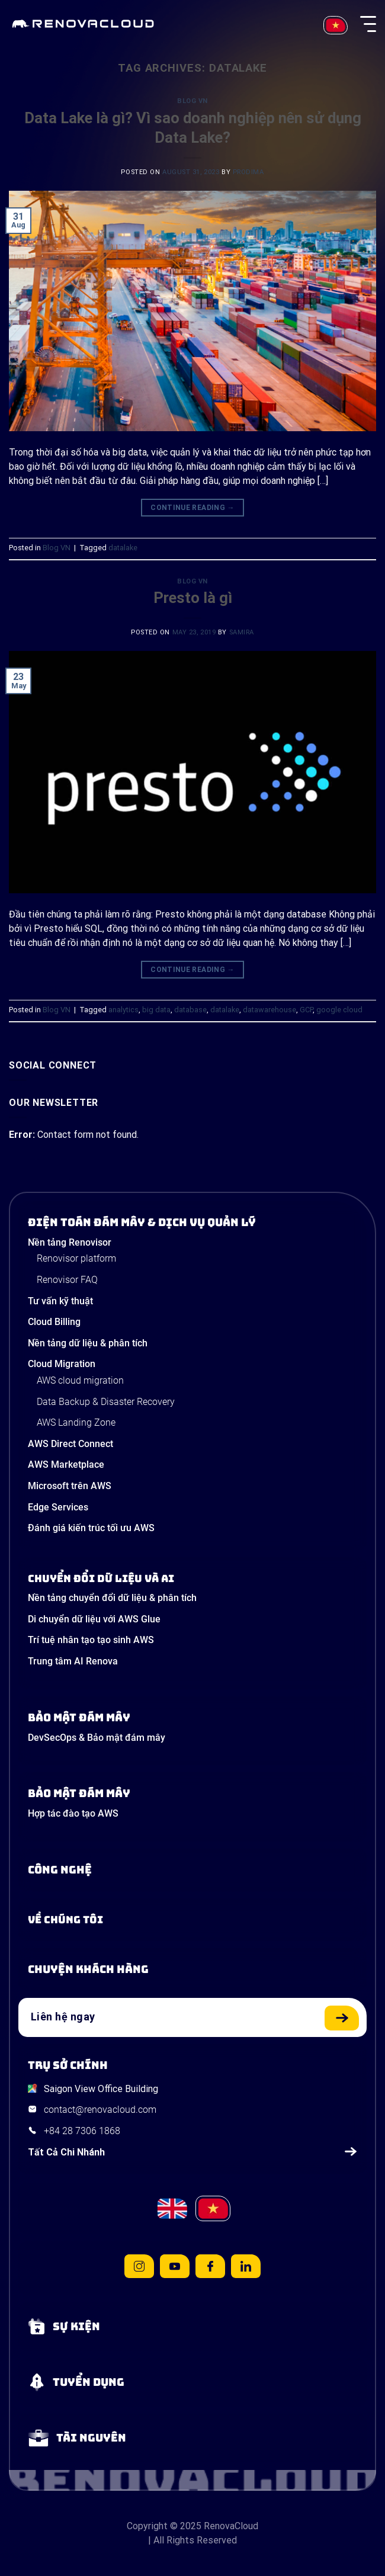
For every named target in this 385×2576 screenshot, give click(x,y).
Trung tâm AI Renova (73, 1661)
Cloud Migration (61, 1363)
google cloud (339, 1009)
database (190, 1009)
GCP (306, 1009)
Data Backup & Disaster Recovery (106, 1401)
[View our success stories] (192, 1969)
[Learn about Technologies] (192, 1870)
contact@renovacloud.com (100, 2109)
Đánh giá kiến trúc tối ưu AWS (91, 1528)
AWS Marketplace (66, 1464)
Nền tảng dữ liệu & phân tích (87, 1343)
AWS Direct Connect (70, 1443)
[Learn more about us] (192, 1920)
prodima (248, 172)
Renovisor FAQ (67, 1279)
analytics (123, 1009)
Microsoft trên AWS (69, 1485)
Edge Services (58, 1507)
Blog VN (192, 101)
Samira (241, 632)
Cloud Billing (54, 1321)
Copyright (147, 2526)
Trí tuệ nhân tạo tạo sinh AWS (91, 1639)
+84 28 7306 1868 (82, 2130)
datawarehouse (269, 1009)
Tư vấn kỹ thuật (60, 1301)
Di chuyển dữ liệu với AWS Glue (94, 1619)
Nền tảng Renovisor (69, 1242)
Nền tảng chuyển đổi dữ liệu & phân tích (112, 1597)
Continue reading (192, 508)
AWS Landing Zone (76, 1422)
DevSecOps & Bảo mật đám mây (96, 1737)
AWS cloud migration (80, 1380)
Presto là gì (192, 598)
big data (156, 1009)
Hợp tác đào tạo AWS (73, 1813)
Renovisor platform (76, 1258)
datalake (122, 547)
